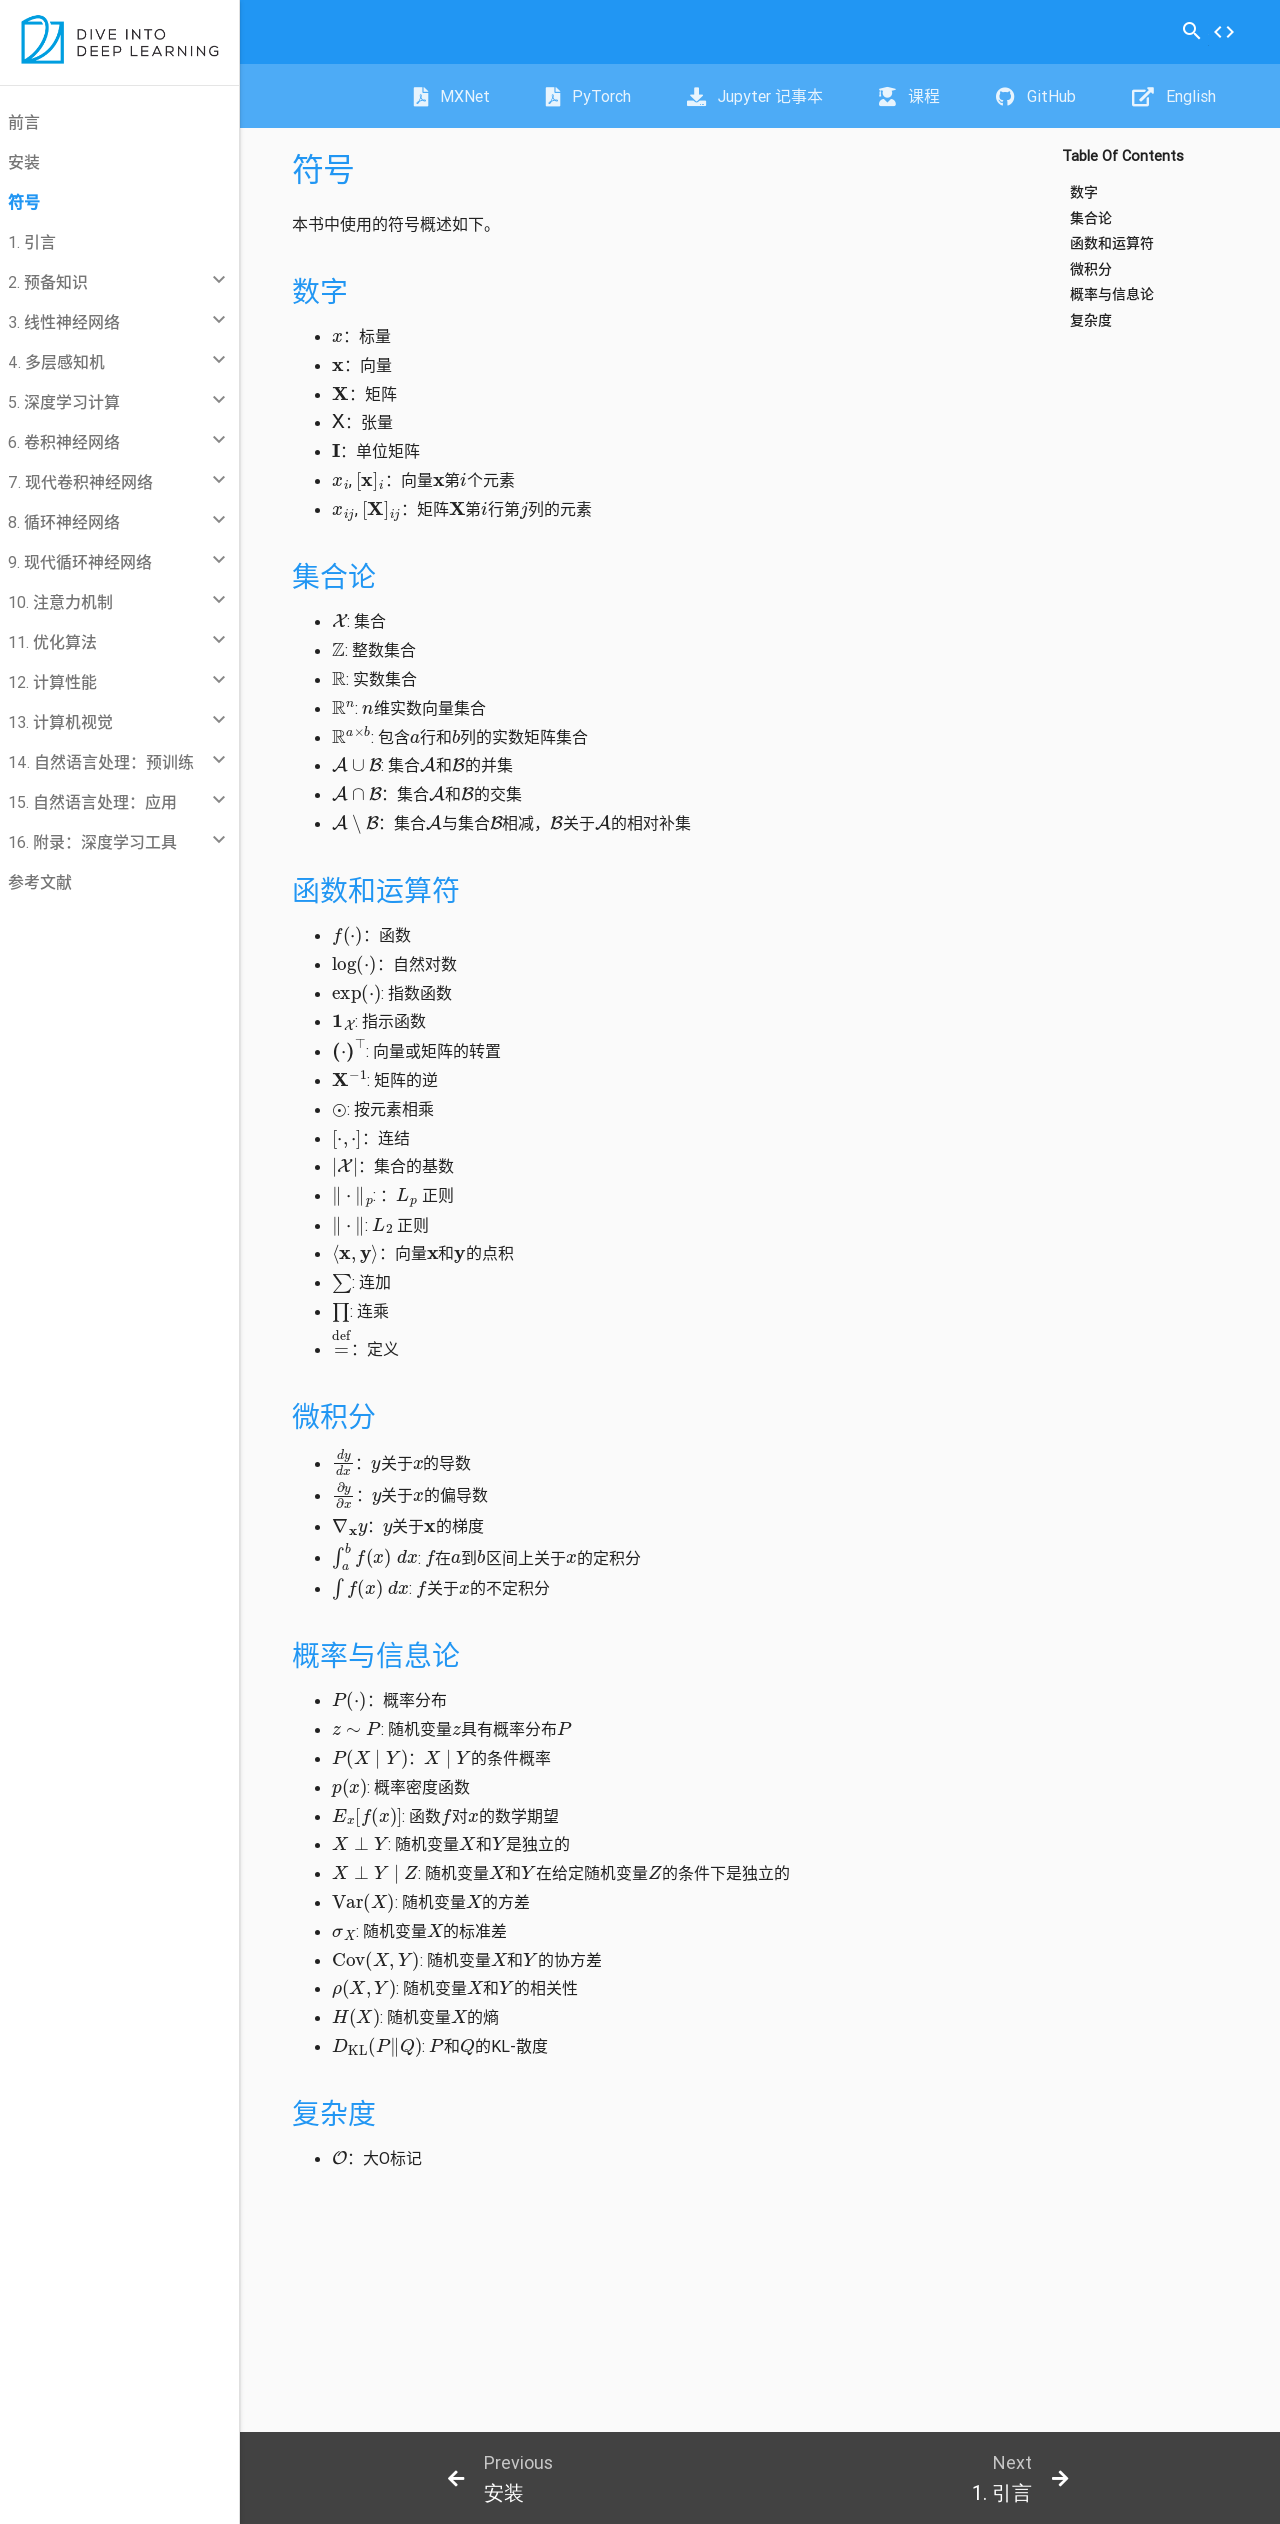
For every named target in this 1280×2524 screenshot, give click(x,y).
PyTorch (588, 96)
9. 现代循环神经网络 (80, 562)
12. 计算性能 (52, 682)
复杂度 (1091, 320)
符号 (24, 202)
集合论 (1091, 218)
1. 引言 (32, 242)
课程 (909, 96)
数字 (1084, 192)
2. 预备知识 (48, 282)
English (1174, 96)
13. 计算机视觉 (60, 722)
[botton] (500, 2478)
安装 (24, 162)
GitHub (1036, 96)
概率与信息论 (1112, 294)
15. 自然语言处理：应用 (92, 802)
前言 (24, 122)
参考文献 (40, 882)
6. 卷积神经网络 (64, 442)
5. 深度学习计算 (64, 402)
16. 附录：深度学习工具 (92, 842)
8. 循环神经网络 (64, 522)
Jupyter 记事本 (755, 96)
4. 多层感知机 (56, 362)
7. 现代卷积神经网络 (80, 482)
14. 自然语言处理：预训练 (101, 762)
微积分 (1091, 269)
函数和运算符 (1112, 243)
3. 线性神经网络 (64, 322)
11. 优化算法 (52, 642)
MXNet (452, 96)
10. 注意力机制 (60, 602)
